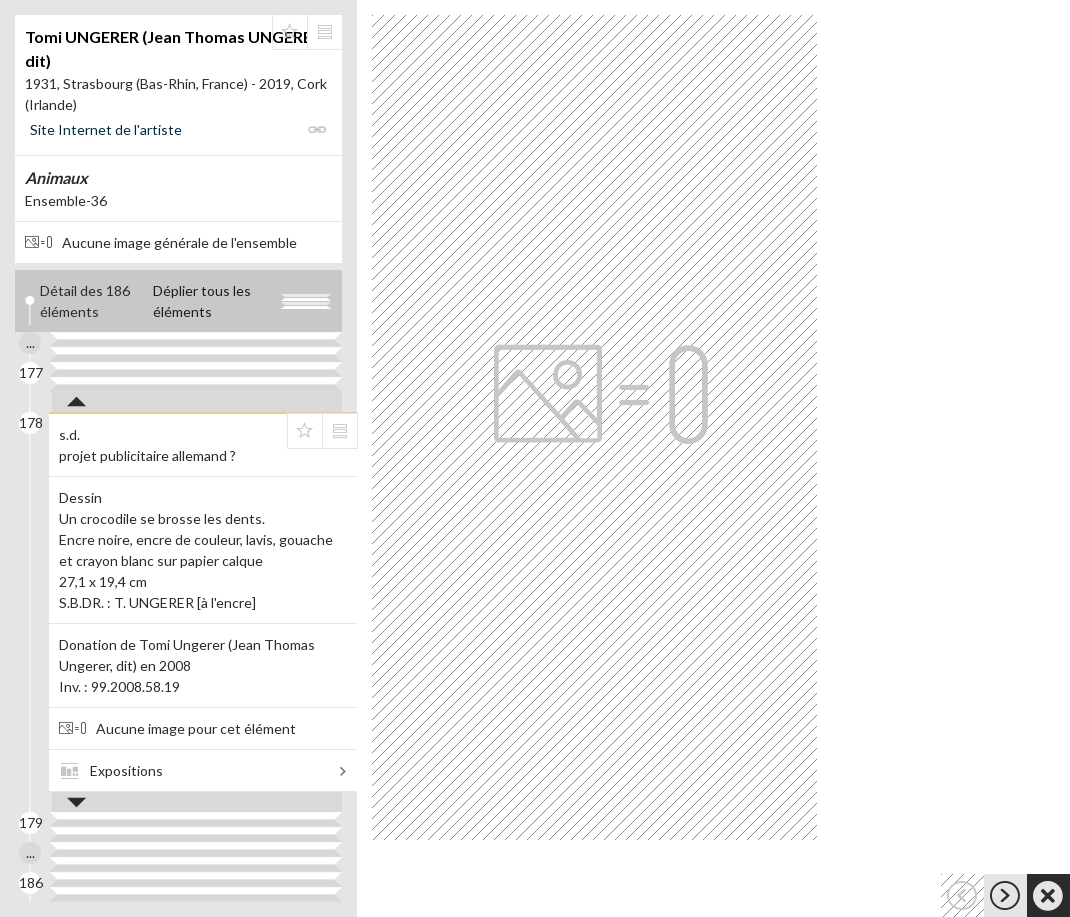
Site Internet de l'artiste (106, 129)
